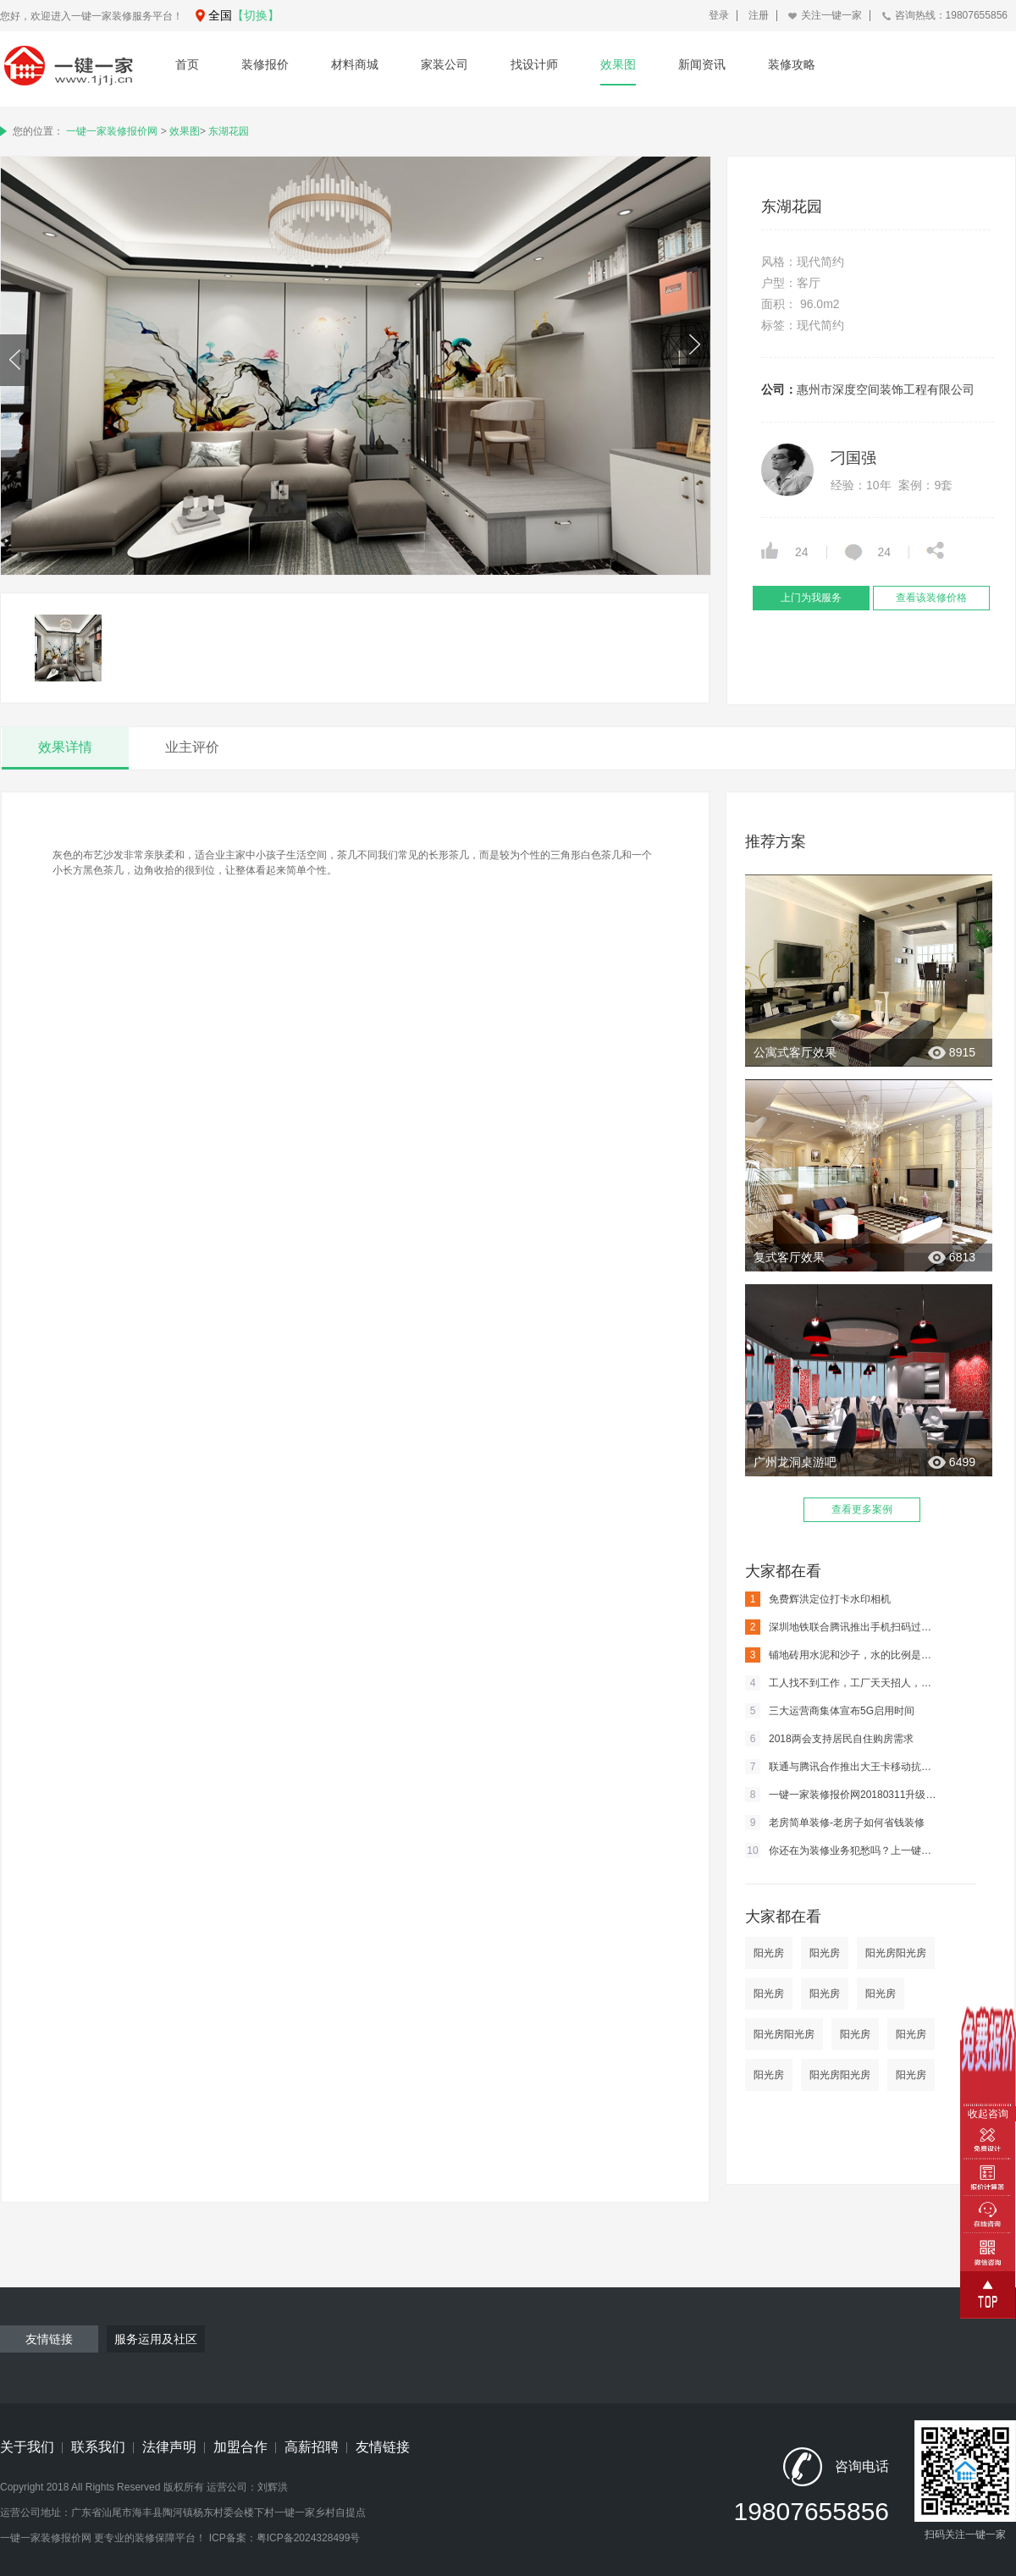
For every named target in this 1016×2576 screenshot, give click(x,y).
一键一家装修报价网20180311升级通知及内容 (842, 1794)
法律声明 (169, 2447)
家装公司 (444, 64)
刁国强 (853, 458)
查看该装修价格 (931, 598)
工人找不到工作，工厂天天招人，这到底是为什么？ (842, 1683)
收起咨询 (988, 2114)
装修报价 (265, 64)
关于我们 (27, 2447)
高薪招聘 (311, 2447)
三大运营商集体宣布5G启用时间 (829, 1710)
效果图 (618, 64)
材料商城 (354, 64)
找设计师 (534, 64)
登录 (719, 15)
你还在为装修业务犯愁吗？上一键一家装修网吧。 (842, 1850)
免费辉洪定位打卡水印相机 (818, 1599)
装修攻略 (791, 64)
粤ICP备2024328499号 (309, 2538)
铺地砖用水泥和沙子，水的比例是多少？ (842, 1655)
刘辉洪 (272, 2487)
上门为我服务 (811, 598)
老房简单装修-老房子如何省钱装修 (835, 1822)
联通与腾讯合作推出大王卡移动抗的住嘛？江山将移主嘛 (842, 1766)
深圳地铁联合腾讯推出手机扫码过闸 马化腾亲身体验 (842, 1627)
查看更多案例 (861, 1509)
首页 (187, 64)
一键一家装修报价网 (111, 131)
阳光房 (769, 1953)
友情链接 (383, 2447)
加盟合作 (240, 2447)
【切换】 (255, 15)
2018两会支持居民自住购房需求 (829, 1738)
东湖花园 (228, 131)
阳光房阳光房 (895, 1953)
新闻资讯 (702, 64)
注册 (758, 15)
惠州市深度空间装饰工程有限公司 (886, 389)
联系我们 (98, 2447)
